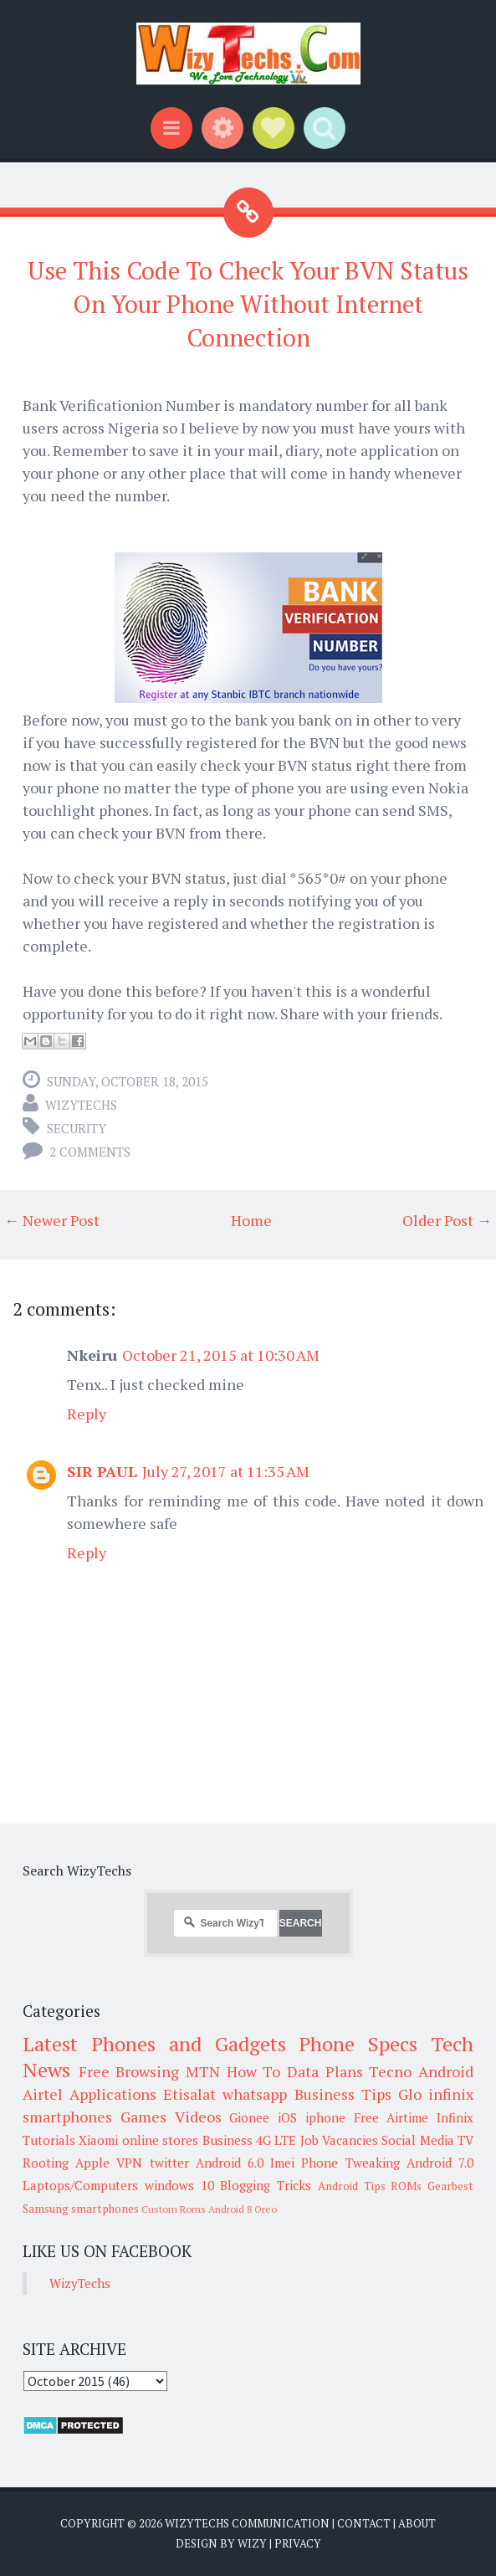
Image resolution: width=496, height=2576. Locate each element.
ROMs (406, 2186)
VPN (129, 2162)
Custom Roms (173, 2209)
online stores (160, 2140)
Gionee (249, 2117)
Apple (92, 2162)
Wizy (252, 2543)
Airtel (43, 2094)
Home (251, 1220)
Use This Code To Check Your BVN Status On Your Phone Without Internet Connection (248, 304)
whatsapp (254, 2094)
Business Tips (342, 2094)
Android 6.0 (229, 2162)
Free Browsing (129, 2071)
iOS (287, 2117)
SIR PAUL (102, 1471)
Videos (198, 2116)
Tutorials (49, 2140)
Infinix (455, 2117)
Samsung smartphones (81, 2208)
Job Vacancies (339, 2140)
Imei (282, 2162)
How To (254, 2071)
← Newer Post (52, 1220)
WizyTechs (81, 1104)
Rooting (46, 2162)
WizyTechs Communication (247, 2523)
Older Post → (447, 1220)
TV (465, 2140)
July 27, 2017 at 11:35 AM (225, 1471)
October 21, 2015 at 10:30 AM (221, 1355)
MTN (203, 2071)
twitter (169, 2162)
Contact (364, 2523)
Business (227, 2140)
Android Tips (352, 2186)
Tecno (390, 2071)
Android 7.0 (440, 2162)
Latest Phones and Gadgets (154, 2043)
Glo (410, 2094)
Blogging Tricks (265, 2185)
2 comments (89, 1151)
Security (76, 1128)
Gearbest (450, 2186)
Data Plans (325, 2071)
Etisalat (189, 2094)
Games (143, 2116)
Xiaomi (98, 2140)
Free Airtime (391, 2117)
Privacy (297, 2543)
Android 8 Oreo (242, 2209)
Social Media (417, 2140)
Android (445, 2071)
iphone (325, 2117)
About (417, 2523)
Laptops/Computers (80, 2185)
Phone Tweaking (350, 2162)
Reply (86, 1413)
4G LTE (276, 2140)
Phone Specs (358, 2043)
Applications (112, 2094)
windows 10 (179, 2185)
